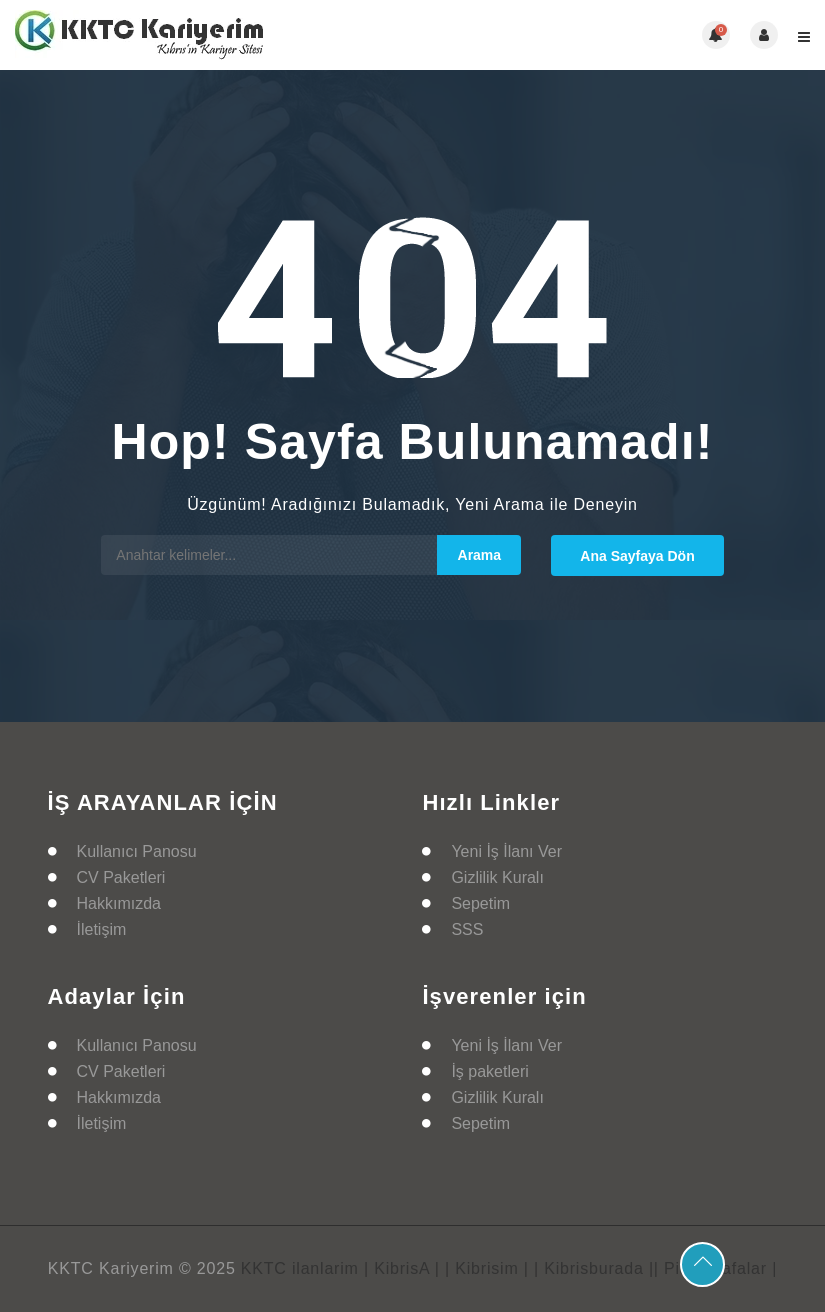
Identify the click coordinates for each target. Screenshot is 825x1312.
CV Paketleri (121, 877)
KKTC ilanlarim (300, 1268)
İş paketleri (489, 1071)
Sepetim (480, 903)
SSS (467, 929)
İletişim (102, 929)
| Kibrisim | (487, 1268)
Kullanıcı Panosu (137, 851)
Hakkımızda (119, 903)
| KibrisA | (402, 1268)
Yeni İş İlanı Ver (506, 851)
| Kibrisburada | (594, 1268)
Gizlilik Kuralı (497, 877)
